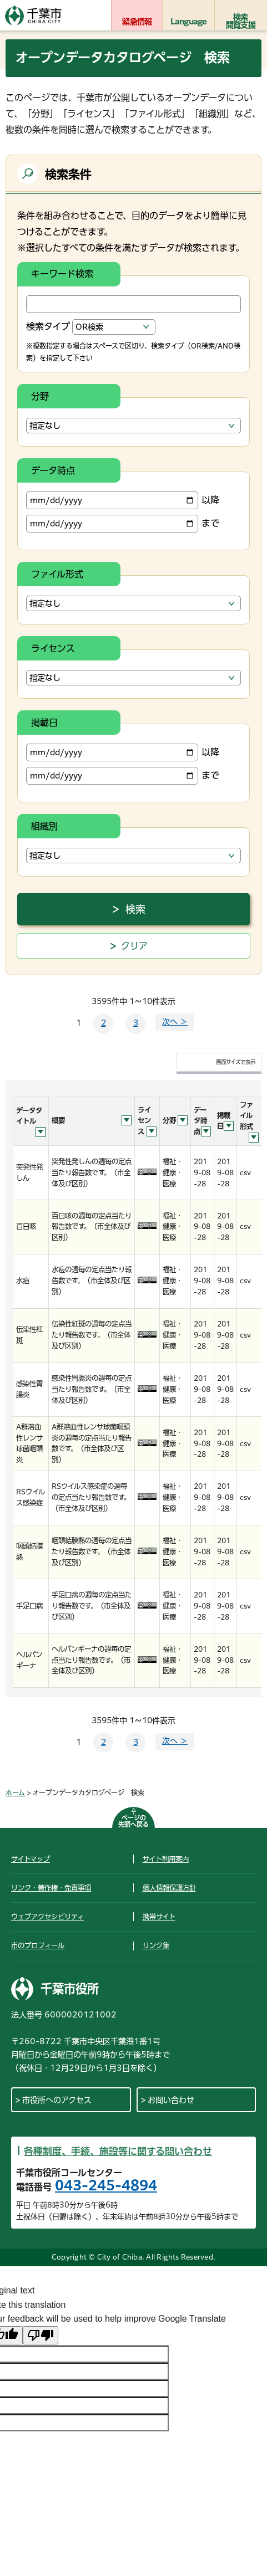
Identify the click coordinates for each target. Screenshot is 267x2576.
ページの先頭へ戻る (133, 1821)
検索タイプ (48, 326)
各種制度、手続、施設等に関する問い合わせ (118, 2151)
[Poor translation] (40, 2335)
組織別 (44, 826)
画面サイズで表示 (235, 1061)
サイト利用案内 (166, 1859)
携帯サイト (159, 1916)
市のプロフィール (37, 1945)
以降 (122, 500)
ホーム (15, 1792)
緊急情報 (137, 21)
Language (188, 21)
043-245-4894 (106, 2185)
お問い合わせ (171, 2100)
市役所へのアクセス (57, 2100)
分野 (40, 396)
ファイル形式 (57, 574)
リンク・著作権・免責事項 (51, 1887)
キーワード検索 (62, 273)
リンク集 (156, 1945)
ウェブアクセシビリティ (47, 1916)
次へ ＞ (175, 1022)
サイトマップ (30, 1859)
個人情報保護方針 (169, 1887)
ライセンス (53, 648)
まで (122, 523)
